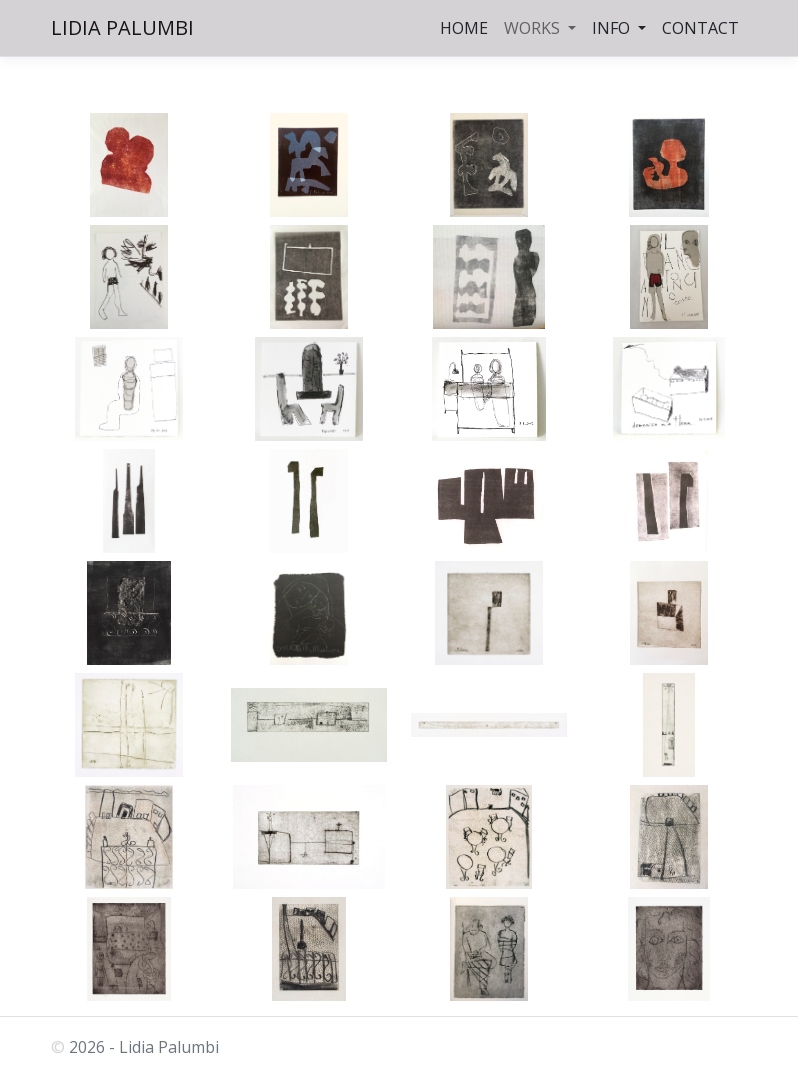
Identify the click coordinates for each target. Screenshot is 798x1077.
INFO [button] (613, 28)
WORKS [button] (534, 28)
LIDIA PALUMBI (122, 27)
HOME (464, 28)
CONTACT (700, 28)
